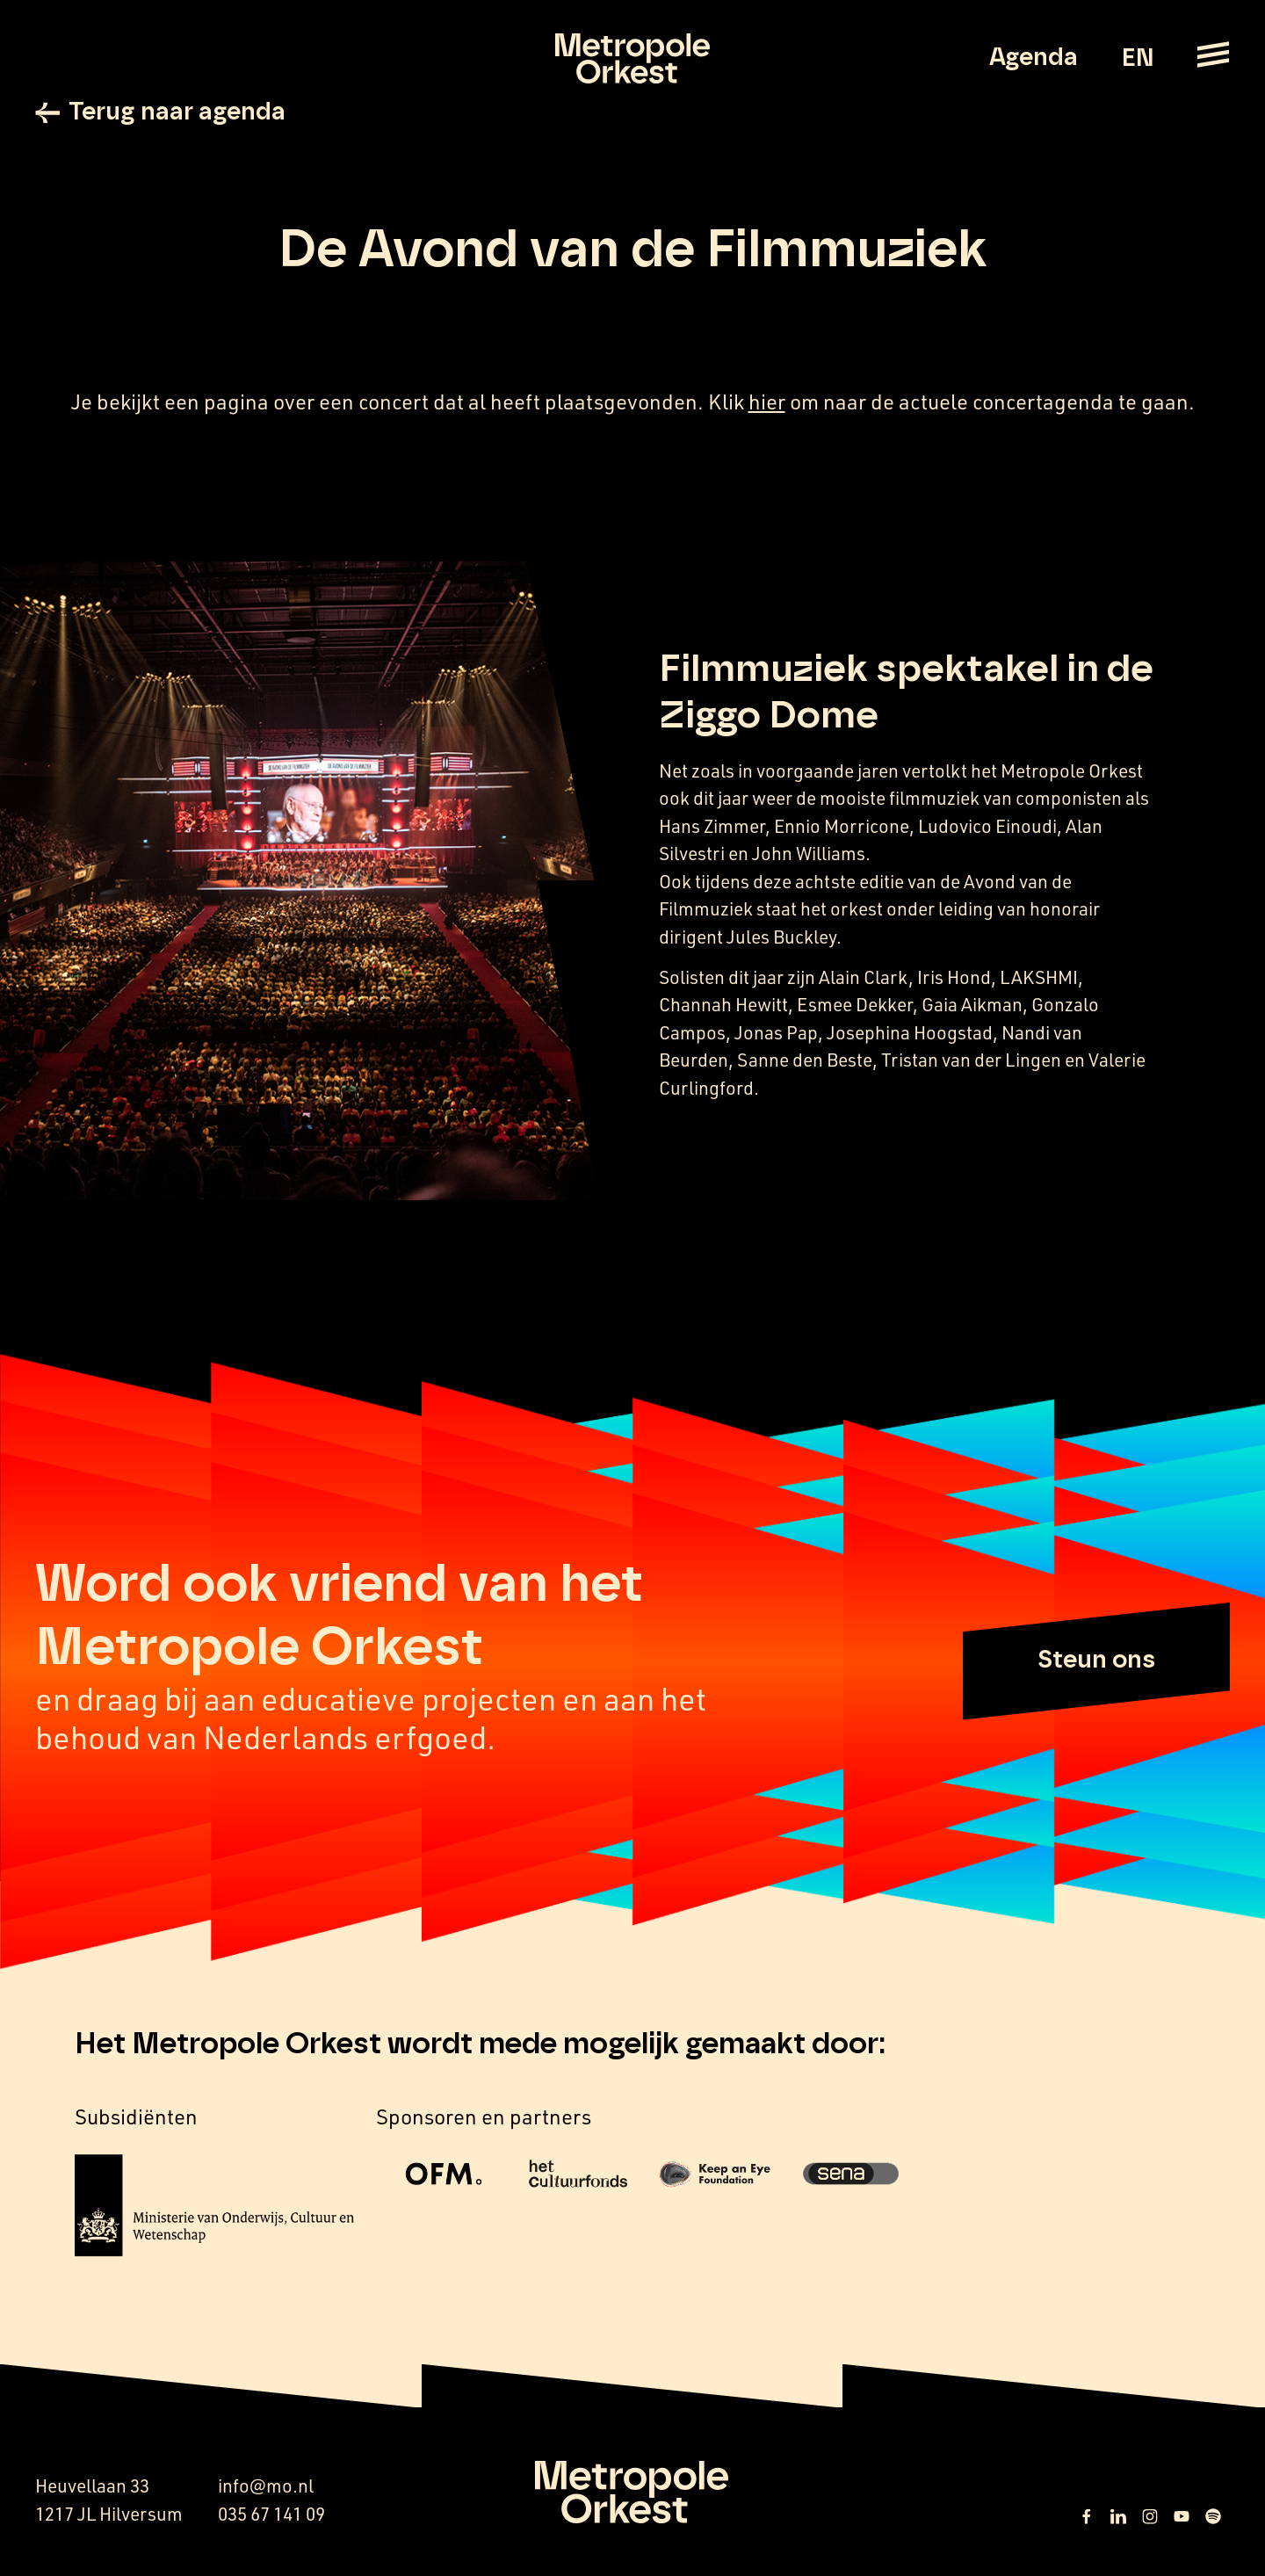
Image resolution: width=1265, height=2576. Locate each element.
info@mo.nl (266, 2485)
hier (766, 401)
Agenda (1033, 58)
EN (1137, 59)
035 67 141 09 (271, 2513)
